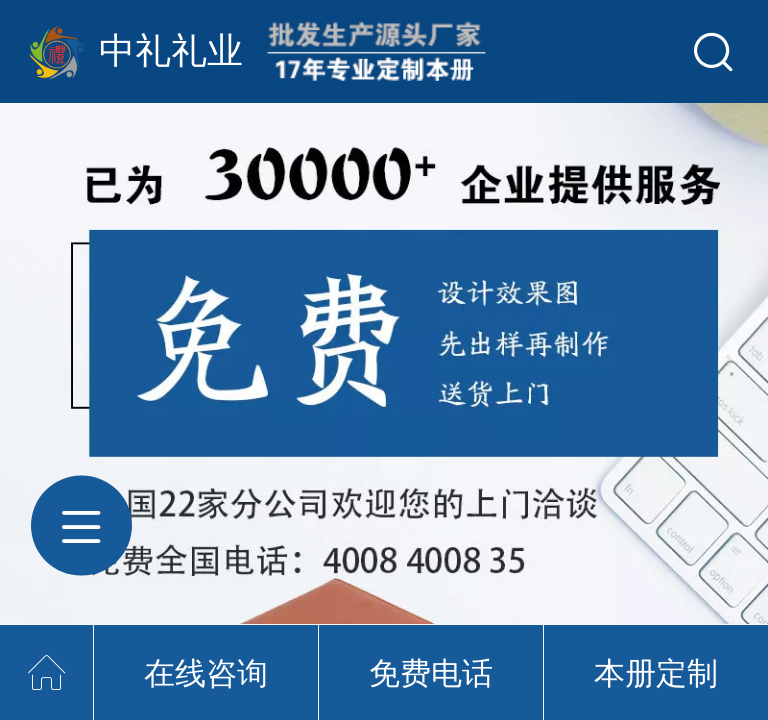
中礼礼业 (171, 50)
